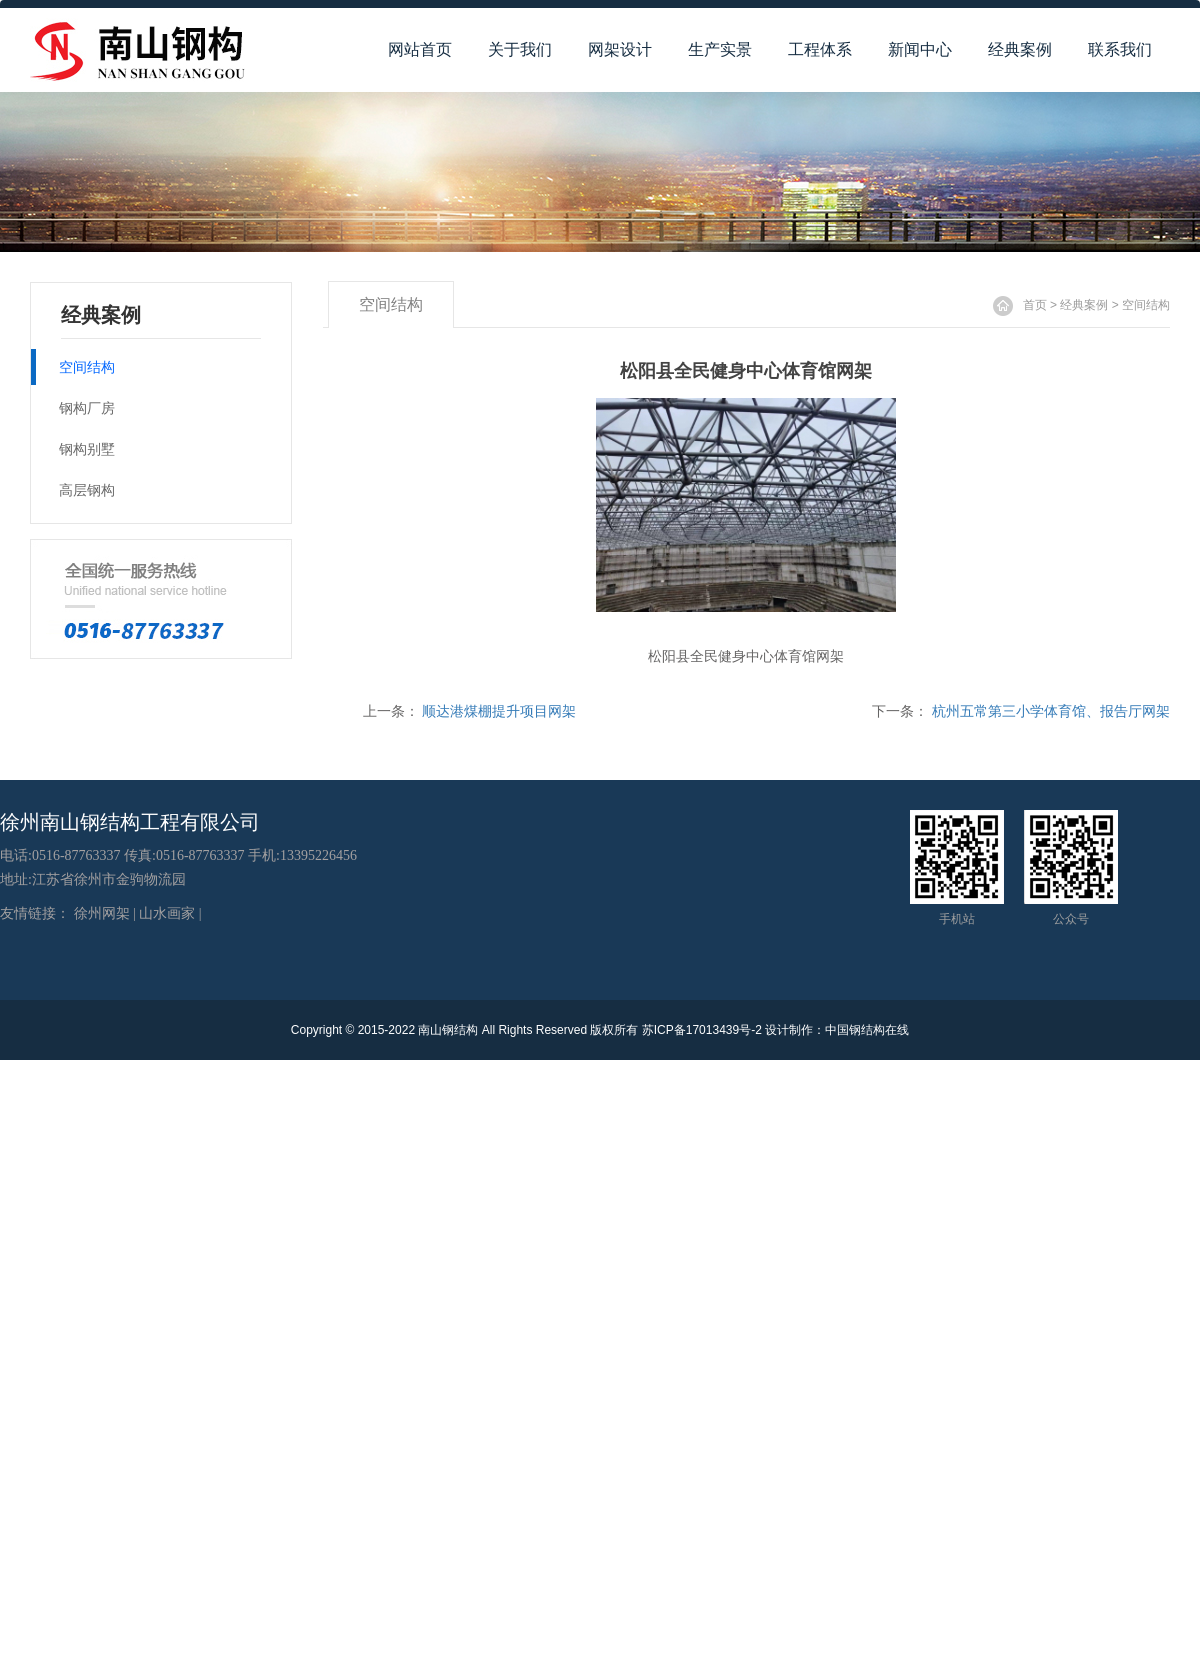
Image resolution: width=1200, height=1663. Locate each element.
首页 (1035, 305)
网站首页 (420, 49)
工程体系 (820, 49)
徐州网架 (102, 913)
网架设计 (620, 49)
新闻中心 (920, 49)
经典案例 (1020, 49)
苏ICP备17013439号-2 (702, 1030)
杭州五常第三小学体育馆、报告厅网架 (1051, 711)
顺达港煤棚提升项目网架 (499, 711)
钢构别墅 (87, 449)
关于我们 (520, 49)
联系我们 (1120, 49)
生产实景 (720, 49)
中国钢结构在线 (867, 1030)
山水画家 (167, 913)
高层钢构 (87, 490)
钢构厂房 (87, 408)
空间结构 (1146, 305)
